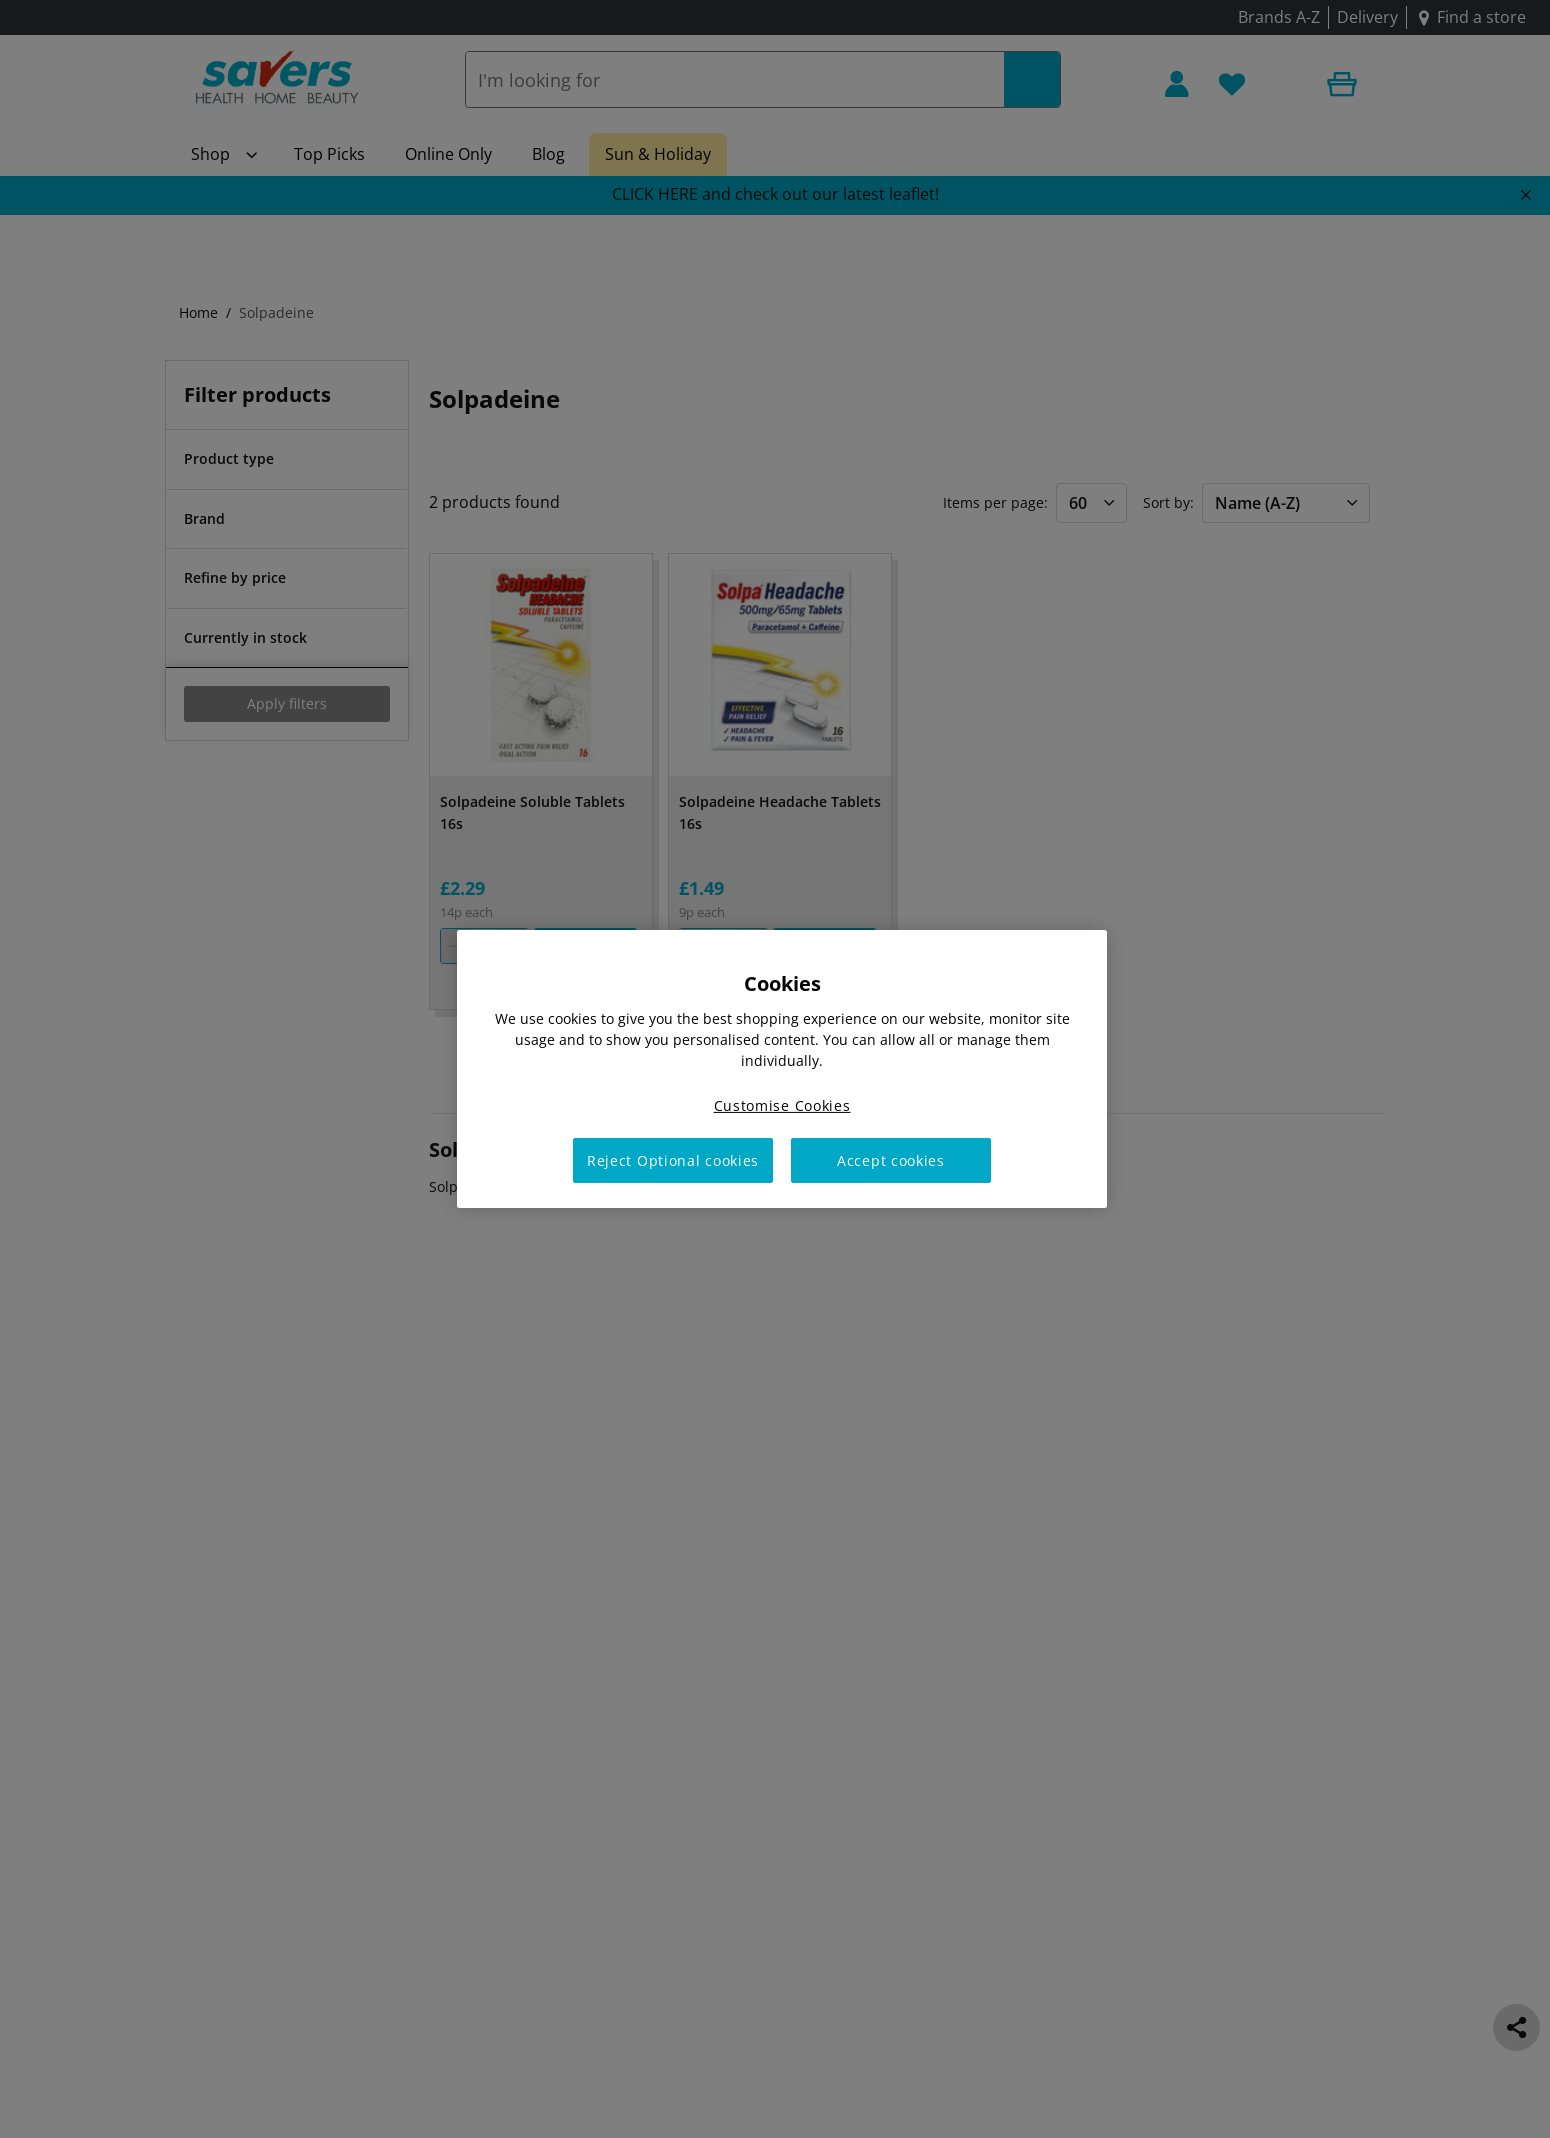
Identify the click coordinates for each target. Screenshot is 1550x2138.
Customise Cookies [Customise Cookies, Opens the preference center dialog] (782, 1105)
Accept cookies (891, 1160)
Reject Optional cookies (673, 1160)
